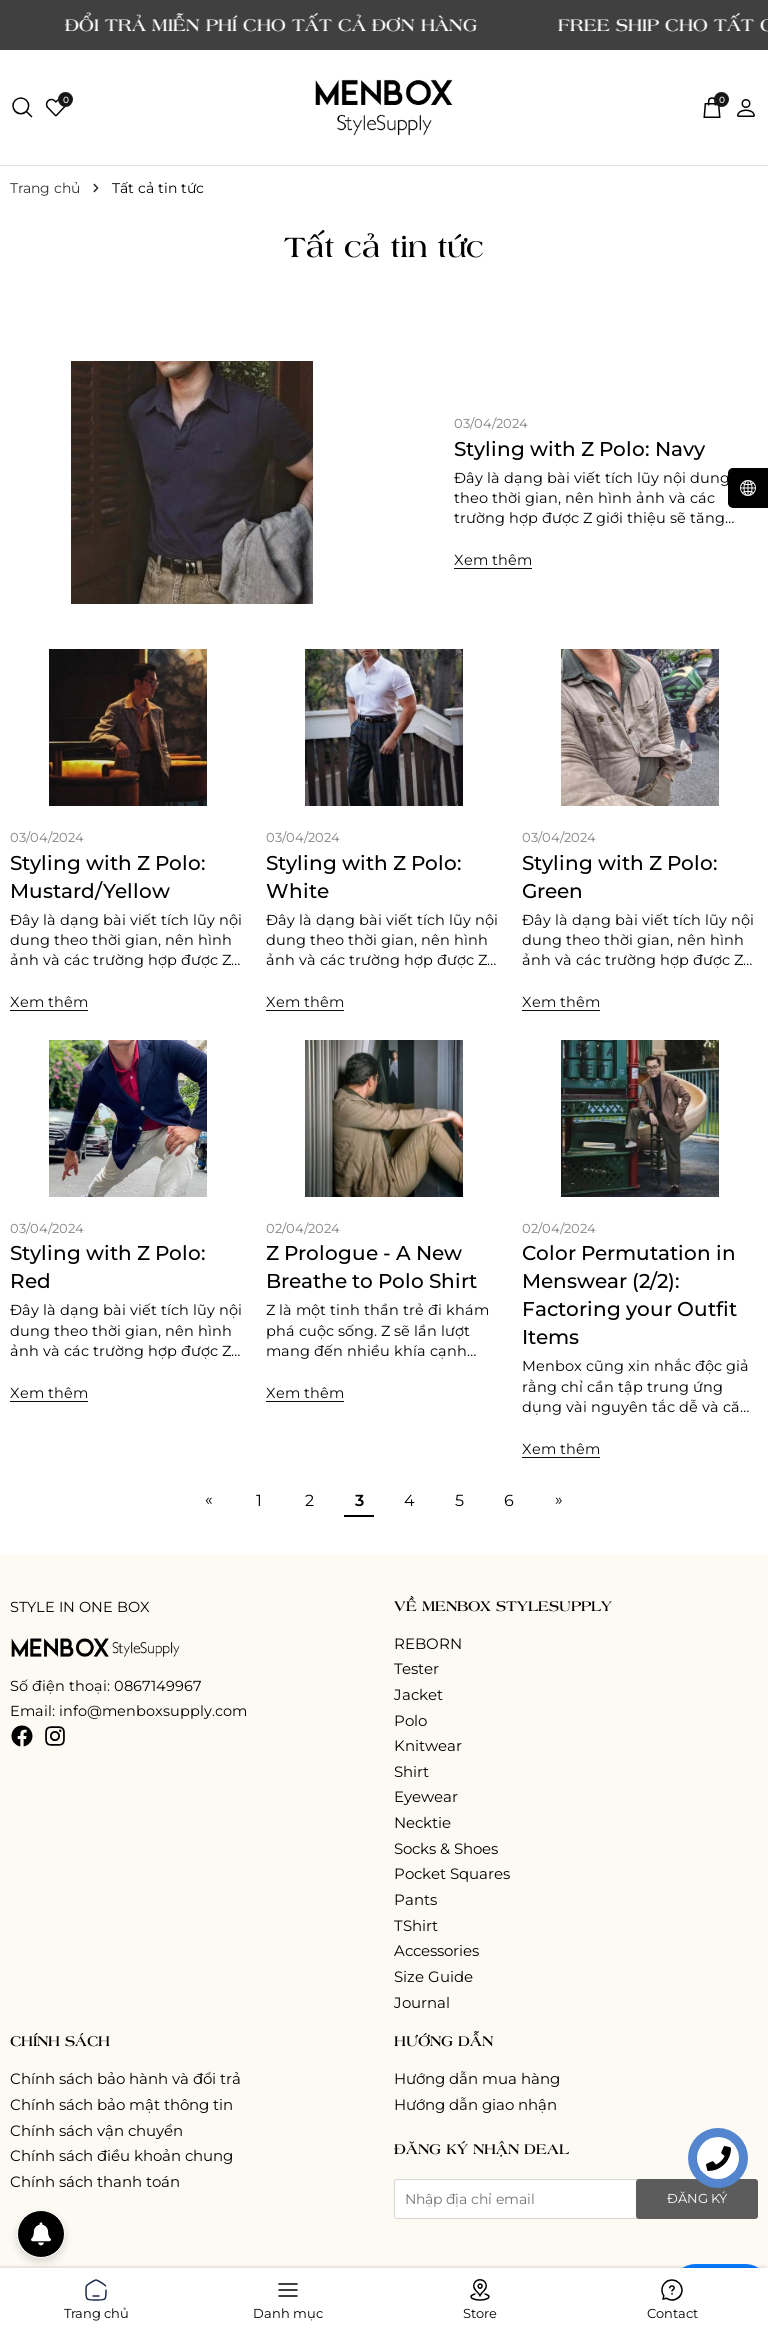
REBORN (428, 1643)
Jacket (418, 1694)
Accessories (436, 1950)
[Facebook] (22, 1735)
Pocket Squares (452, 1873)
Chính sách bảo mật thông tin (121, 2104)
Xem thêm (493, 560)
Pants (415, 1899)
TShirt (416, 1925)
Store (480, 2296)
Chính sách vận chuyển (96, 2130)
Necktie (422, 1822)
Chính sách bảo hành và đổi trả (125, 2078)
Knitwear (428, 1745)
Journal (422, 2002)
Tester (416, 1668)
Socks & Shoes (446, 1848)
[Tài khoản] (746, 107)
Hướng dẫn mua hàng (477, 2078)
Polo (410, 1720)
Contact (672, 2296)
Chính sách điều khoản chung (121, 2155)
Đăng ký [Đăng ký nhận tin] (697, 2198)
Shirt (411, 1771)
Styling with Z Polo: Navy (579, 449)
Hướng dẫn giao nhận (475, 2104)
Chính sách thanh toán (95, 2181)
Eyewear (426, 1796)
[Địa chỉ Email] (576, 2199)
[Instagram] (55, 1735)
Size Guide (433, 1976)
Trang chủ (96, 2296)
